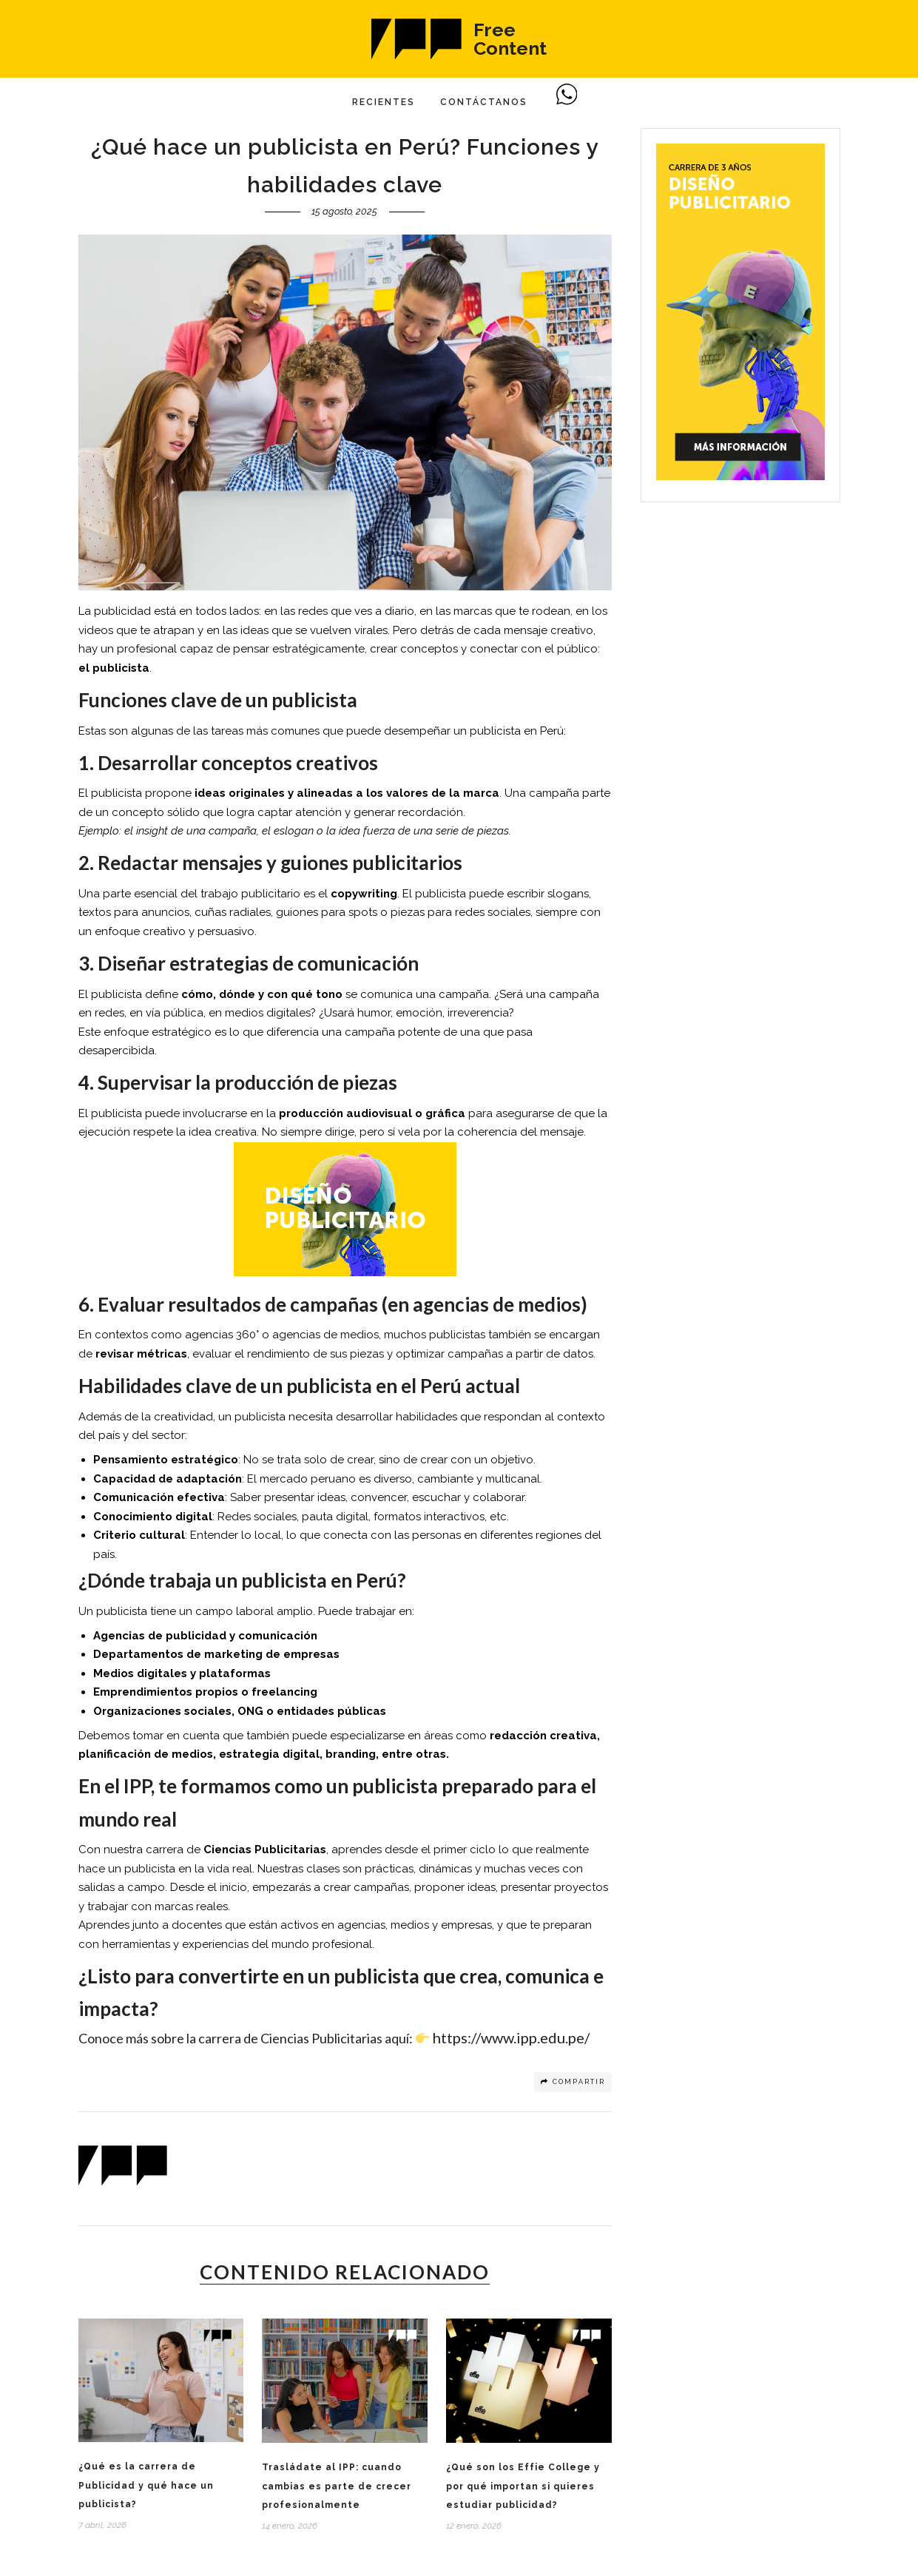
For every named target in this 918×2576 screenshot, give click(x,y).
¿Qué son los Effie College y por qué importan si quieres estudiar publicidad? (523, 2486)
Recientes (383, 102)
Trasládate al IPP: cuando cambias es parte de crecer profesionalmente (336, 2486)
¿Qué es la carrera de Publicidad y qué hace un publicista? (146, 2485)
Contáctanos (483, 102)
